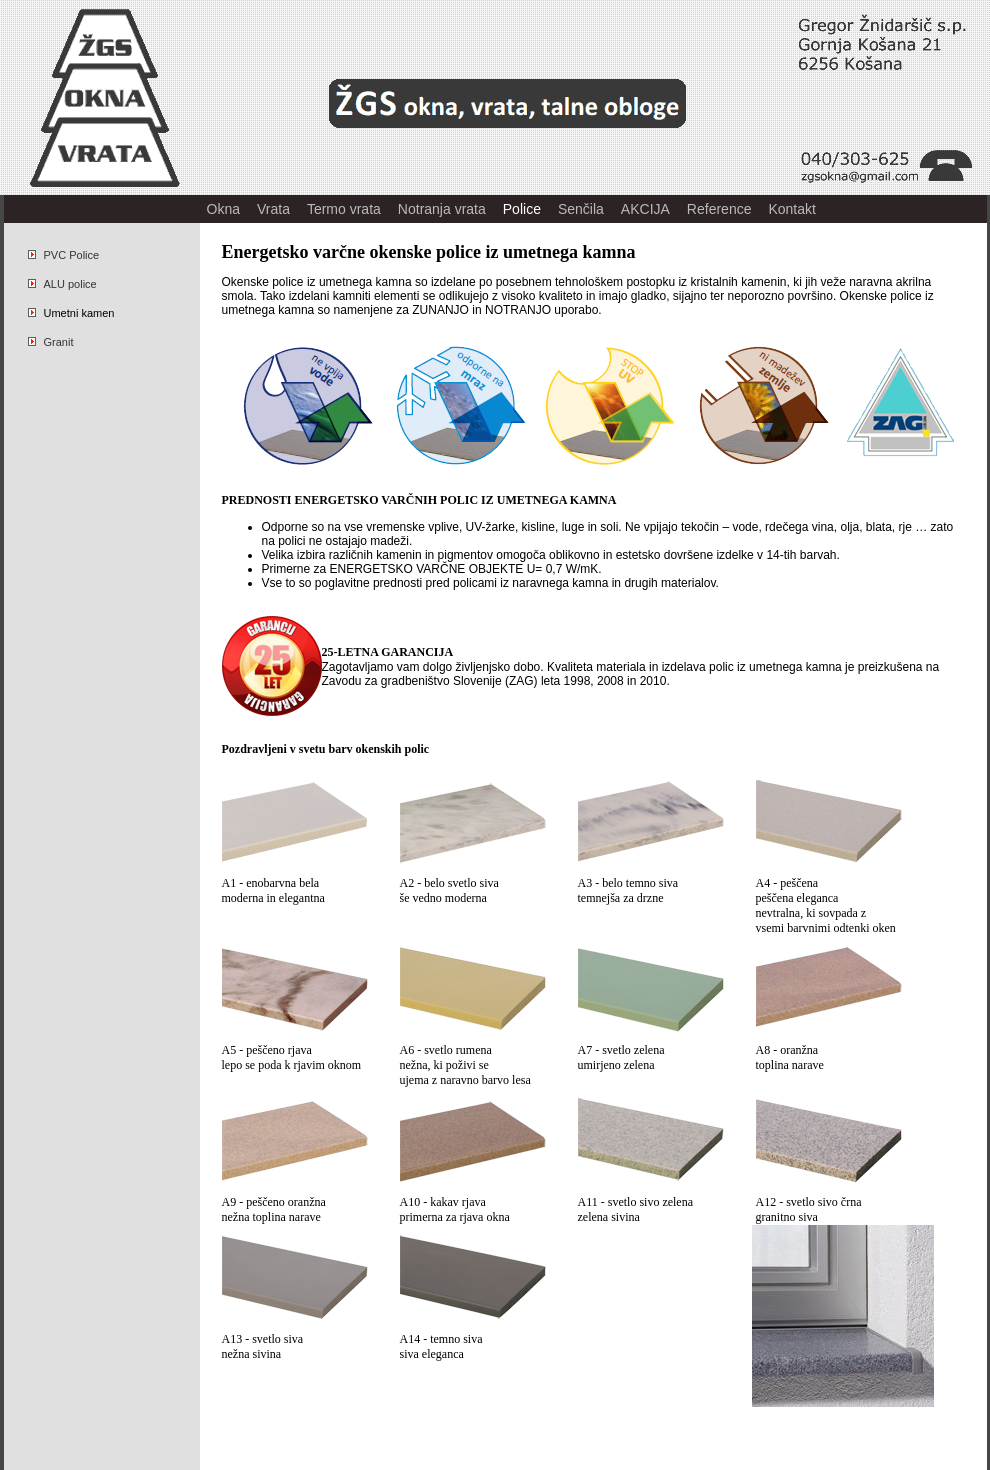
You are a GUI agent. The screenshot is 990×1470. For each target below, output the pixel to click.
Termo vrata (344, 209)
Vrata (273, 209)
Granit (51, 342)
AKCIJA (645, 209)
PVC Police (64, 255)
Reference (719, 209)
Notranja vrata (442, 209)
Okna (223, 209)
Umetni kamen (71, 313)
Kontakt (791, 209)
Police (522, 209)
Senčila (581, 209)
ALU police (62, 284)
